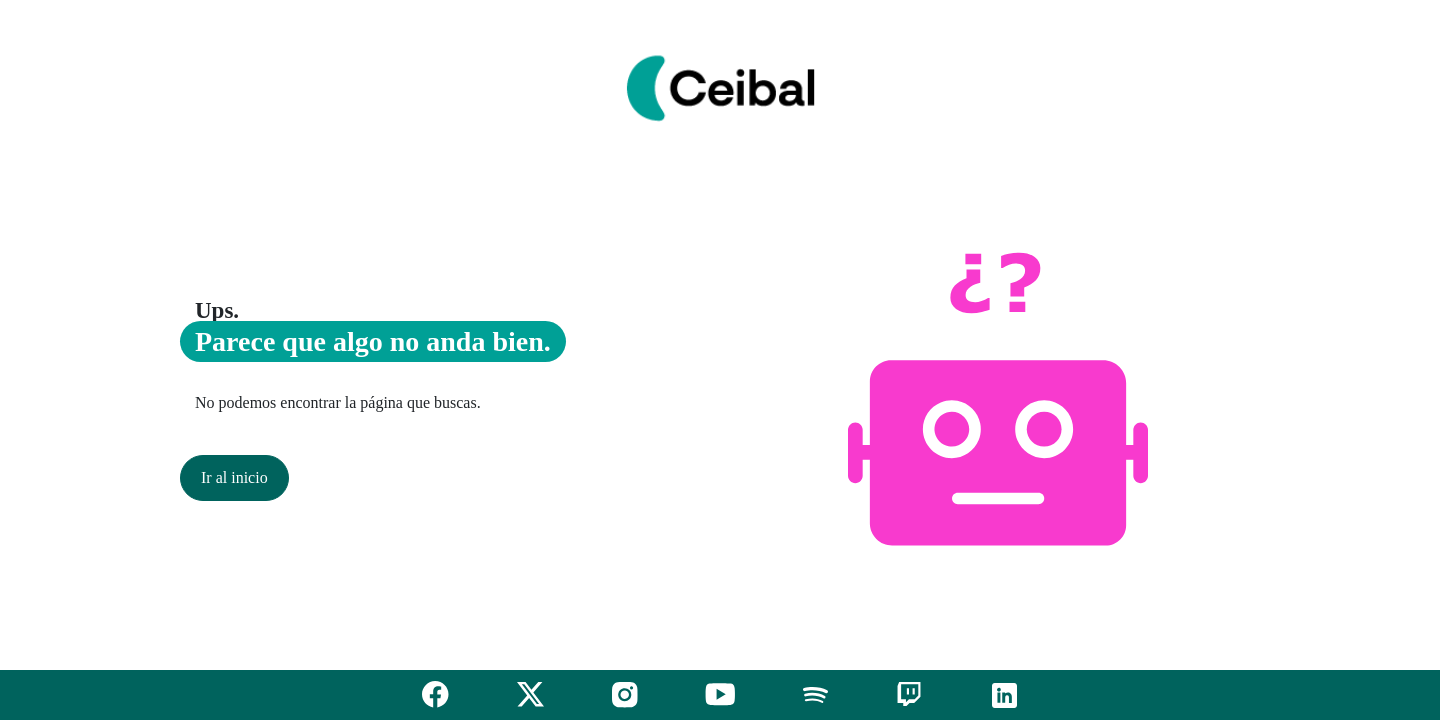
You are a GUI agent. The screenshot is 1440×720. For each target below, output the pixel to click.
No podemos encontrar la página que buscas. (338, 402)
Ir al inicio (234, 477)
